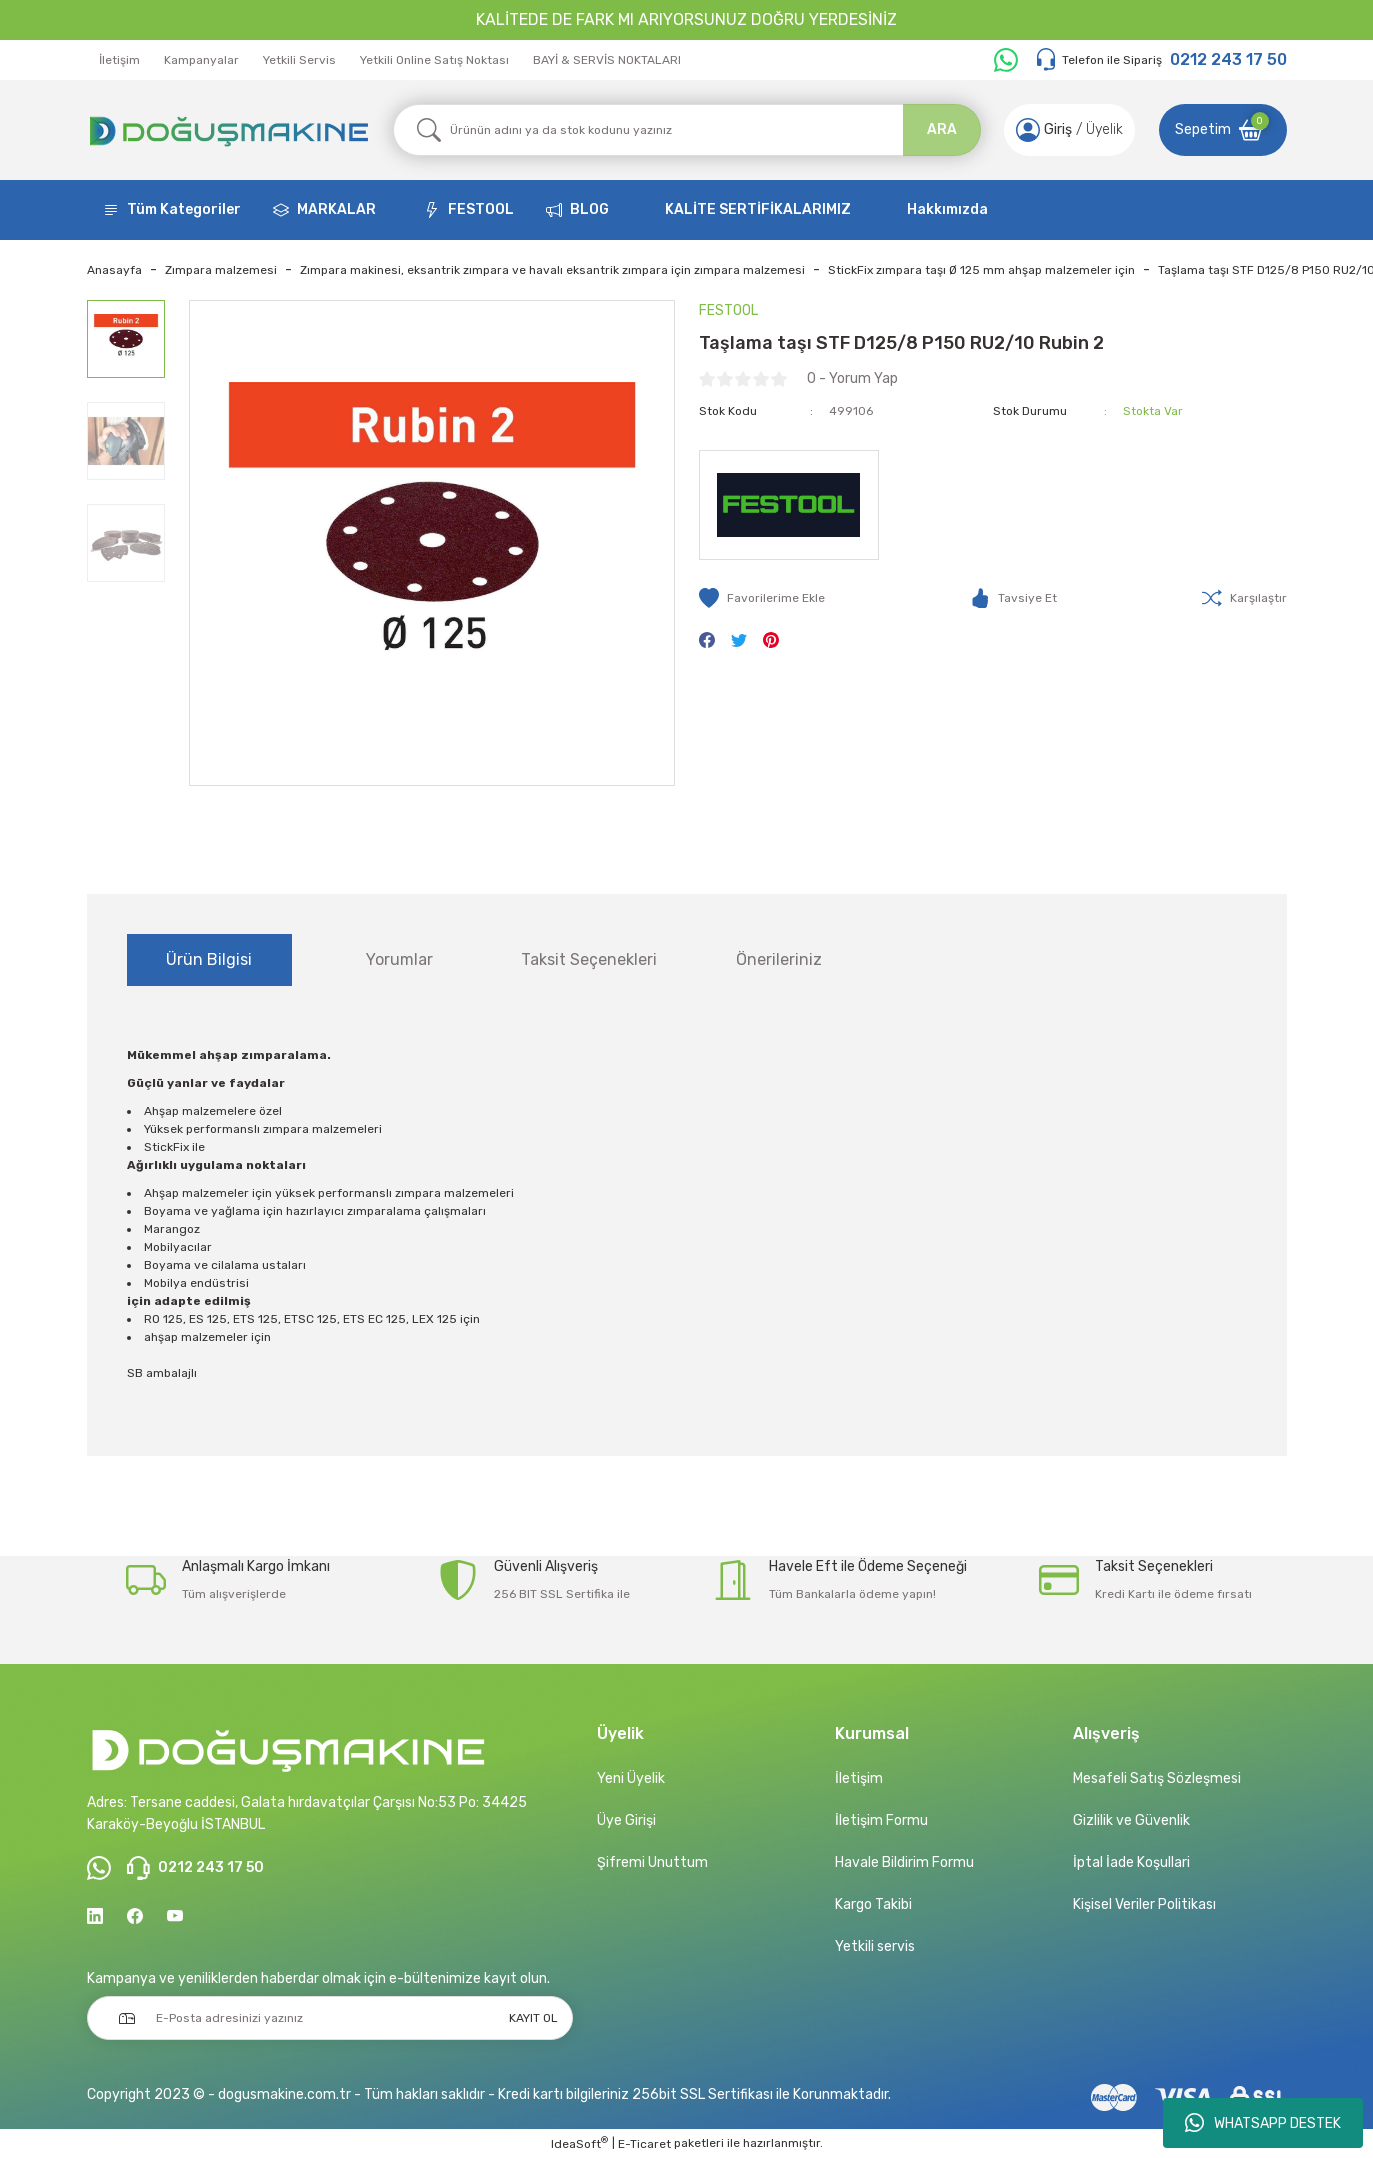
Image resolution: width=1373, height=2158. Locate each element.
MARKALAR (336, 209)
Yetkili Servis (299, 60)
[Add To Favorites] (762, 598)
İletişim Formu (881, 1820)
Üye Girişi (626, 1820)
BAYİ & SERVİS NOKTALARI (607, 60)
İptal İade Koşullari (1131, 1862)
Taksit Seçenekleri (589, 959)
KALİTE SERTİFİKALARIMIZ (758, 209)
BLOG (589, 209)
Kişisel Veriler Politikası (1144, 1904)
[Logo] (228, 130)
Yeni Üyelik (631, 1778)
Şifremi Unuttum (652, 1862)
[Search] (687, 130)
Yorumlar (399, 959)
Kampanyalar (201, 60)
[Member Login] (1028, 130)
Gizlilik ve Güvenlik (1131, 1820)
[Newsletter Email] (330, 2018)
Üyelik (1104, 129)
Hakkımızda (947, 209)
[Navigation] (172, 210)
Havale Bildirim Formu (904, 1862)
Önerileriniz (779, 959)
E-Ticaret (644, 2144)
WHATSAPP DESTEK (1263, 2123)
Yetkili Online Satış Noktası (434, 60)
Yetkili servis (875, 1946)
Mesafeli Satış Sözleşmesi (1157, 1778)
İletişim (119, 60)
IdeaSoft (579, 2143)
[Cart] (1223, 130)
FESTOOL (481, 209)
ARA (942, 129)
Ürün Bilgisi (209, 959)
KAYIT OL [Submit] (533, 2018)
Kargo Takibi (873, 1904)
